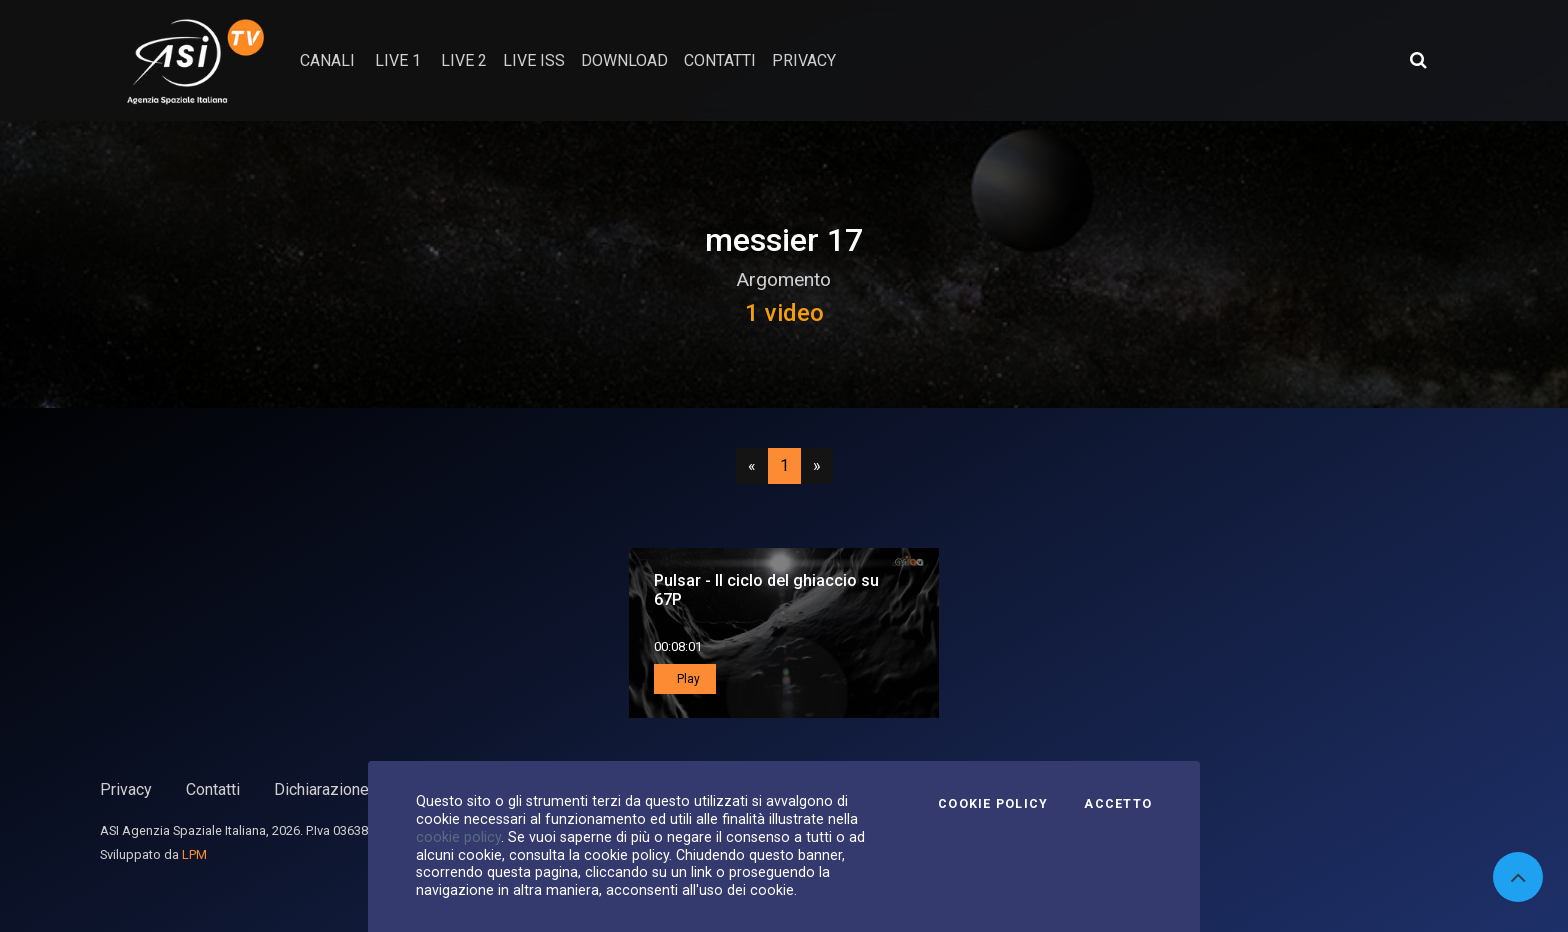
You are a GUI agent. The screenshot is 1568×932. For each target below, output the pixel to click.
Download (624, 60)
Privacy (126, 789)
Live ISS (534, 60)
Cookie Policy (993, 804)
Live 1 (398, 60)
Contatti (213, 789)
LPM (194, 854)
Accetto (1118, 804)
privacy (804, 60)
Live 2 (464, 60)
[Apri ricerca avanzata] (1418, 60)
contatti (720, 60)
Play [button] (687, 679)
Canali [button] (327, 60)
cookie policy (458, 837)
